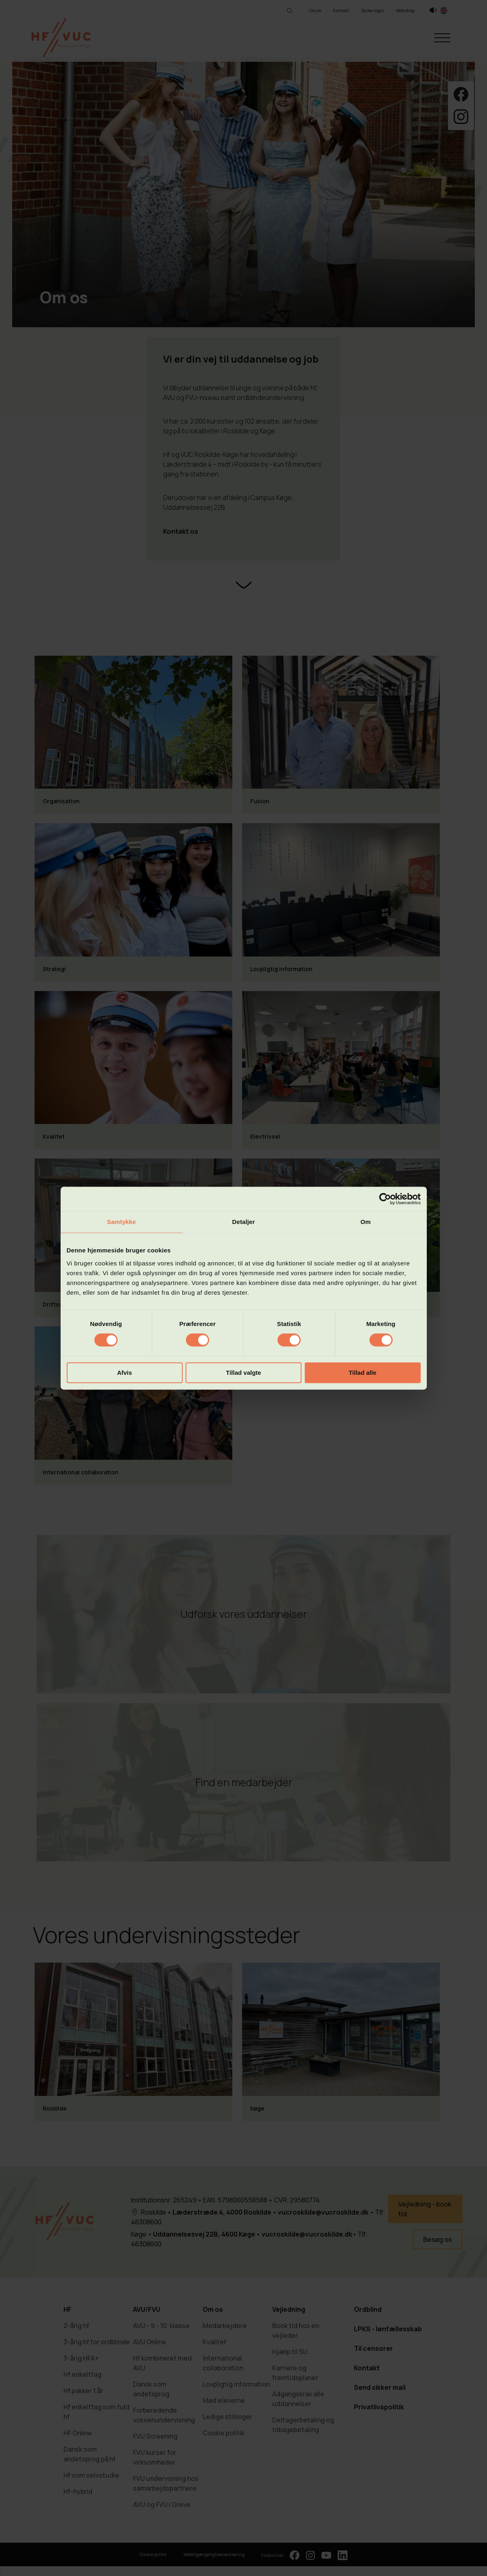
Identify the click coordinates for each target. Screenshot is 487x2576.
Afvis (124, 1372)
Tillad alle (362, 1372)
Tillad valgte (243, 1372)
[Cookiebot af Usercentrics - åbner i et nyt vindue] (385, 1199)
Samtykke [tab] (121, 1221)
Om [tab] (365, 1221)
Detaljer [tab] (243, 1221)
